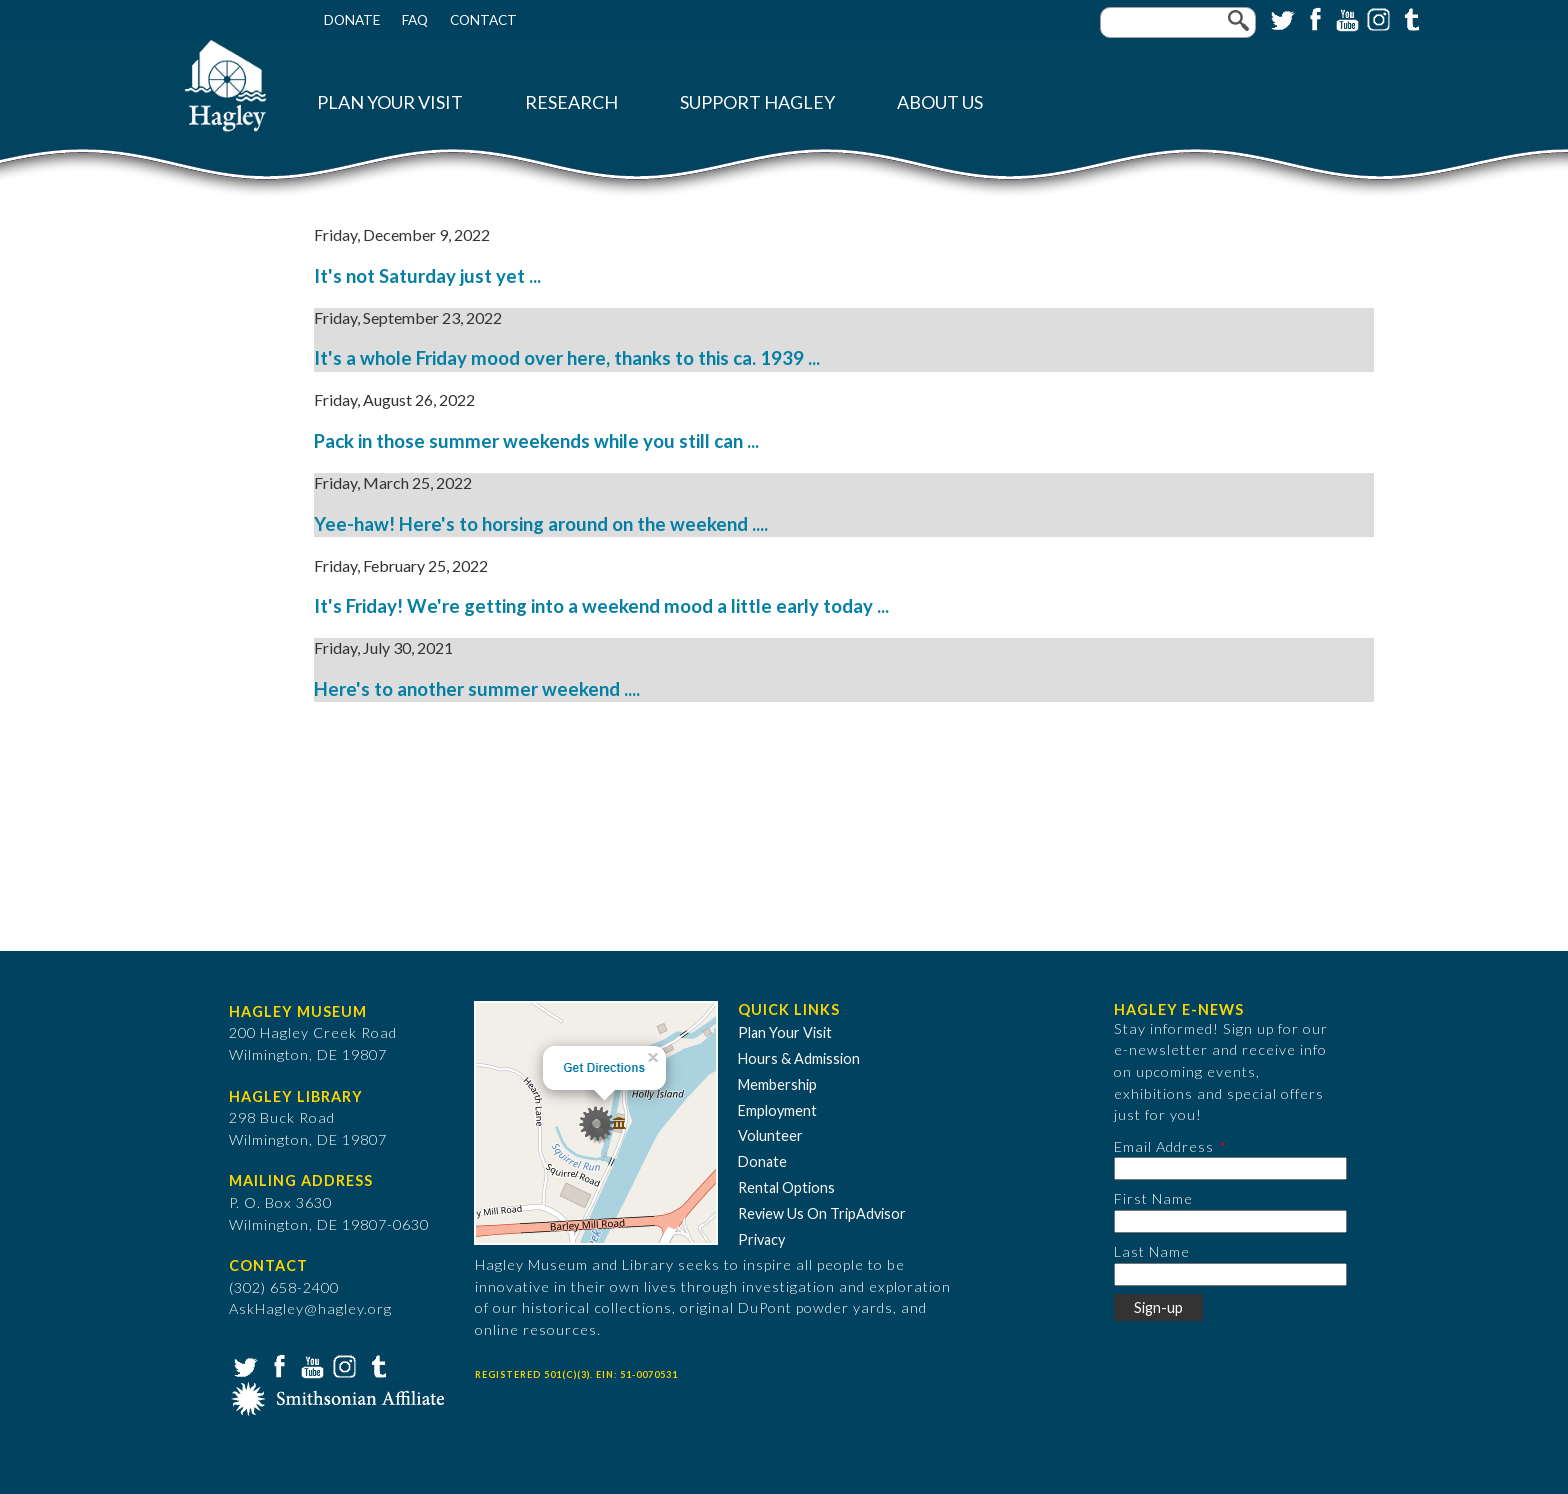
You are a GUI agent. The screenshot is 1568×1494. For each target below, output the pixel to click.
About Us (940, 102)
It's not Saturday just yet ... (427, 276)
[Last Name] (1230, 1274)
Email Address (1164, 1146)
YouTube (1345, 18)
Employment (777, 1110)
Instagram (1377, 18)
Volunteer (770, 1135)
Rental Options (786, 1187)
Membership (777, 1084)
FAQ (415, 20)
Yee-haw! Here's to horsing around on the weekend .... (541, 524)
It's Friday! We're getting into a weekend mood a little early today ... (601, 606)
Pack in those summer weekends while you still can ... (536, 441)
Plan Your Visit (390, 102)
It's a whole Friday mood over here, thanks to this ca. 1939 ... (567, 358)
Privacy (761, 1239)
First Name (1153, 1198)
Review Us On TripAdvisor (822, 1213)
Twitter (1281, 18)
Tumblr (1409, 18)
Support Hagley (757, 102)
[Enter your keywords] (1178, 22)
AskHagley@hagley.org (310, 1308)
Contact (483, 20)
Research (571, 102)
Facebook (1313, 18)
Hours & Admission (799, 1058)
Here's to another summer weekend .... (477, 689)
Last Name (1152, 1251)
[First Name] (1230, 1221)
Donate (352, 20)
